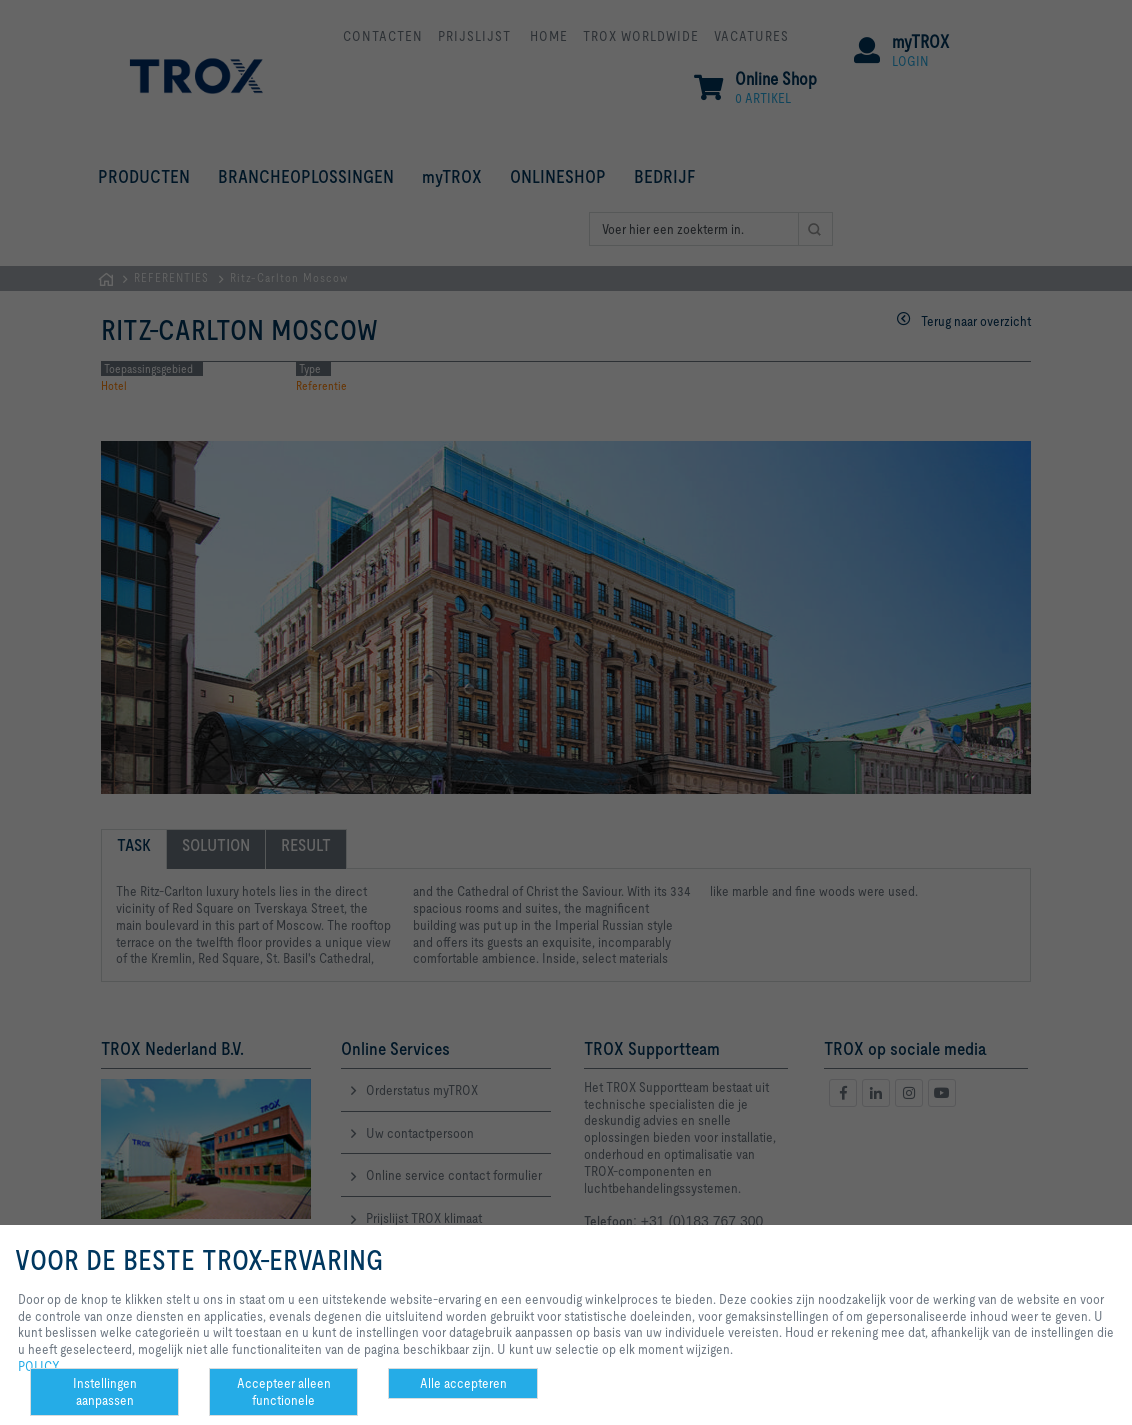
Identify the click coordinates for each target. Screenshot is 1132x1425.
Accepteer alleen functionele (284, 1391)
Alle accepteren (463, 1383)
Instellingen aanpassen (105, 1391)
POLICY (39, 1366)
